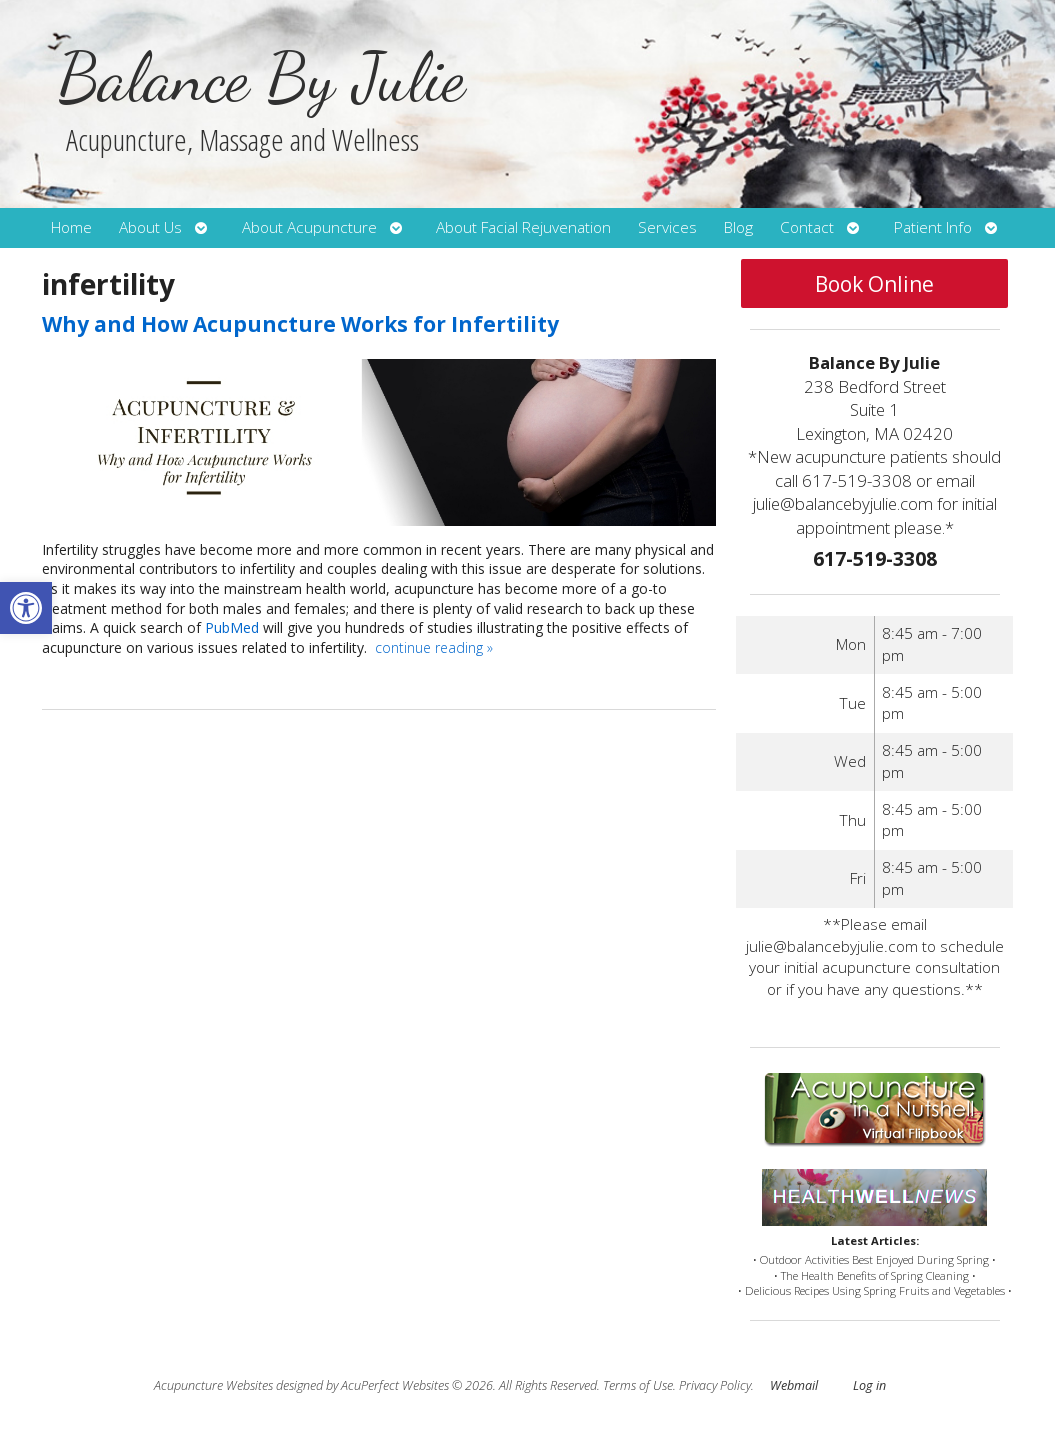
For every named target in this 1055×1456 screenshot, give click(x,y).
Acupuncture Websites (213, 1385)
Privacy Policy (715, 1385)
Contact (807, 227)
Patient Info (933, 227)
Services (667, 227)
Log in (869, 1385)
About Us (150, 227)
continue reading (434, 647)
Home (71, 227)
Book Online (874, 284)
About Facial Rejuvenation (523, 227)
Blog (738, 227)
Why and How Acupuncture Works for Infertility (300, 324)
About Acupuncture (309, 227)
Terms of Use (638, 1385)
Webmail (794, 1385)
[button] (26, 608)
